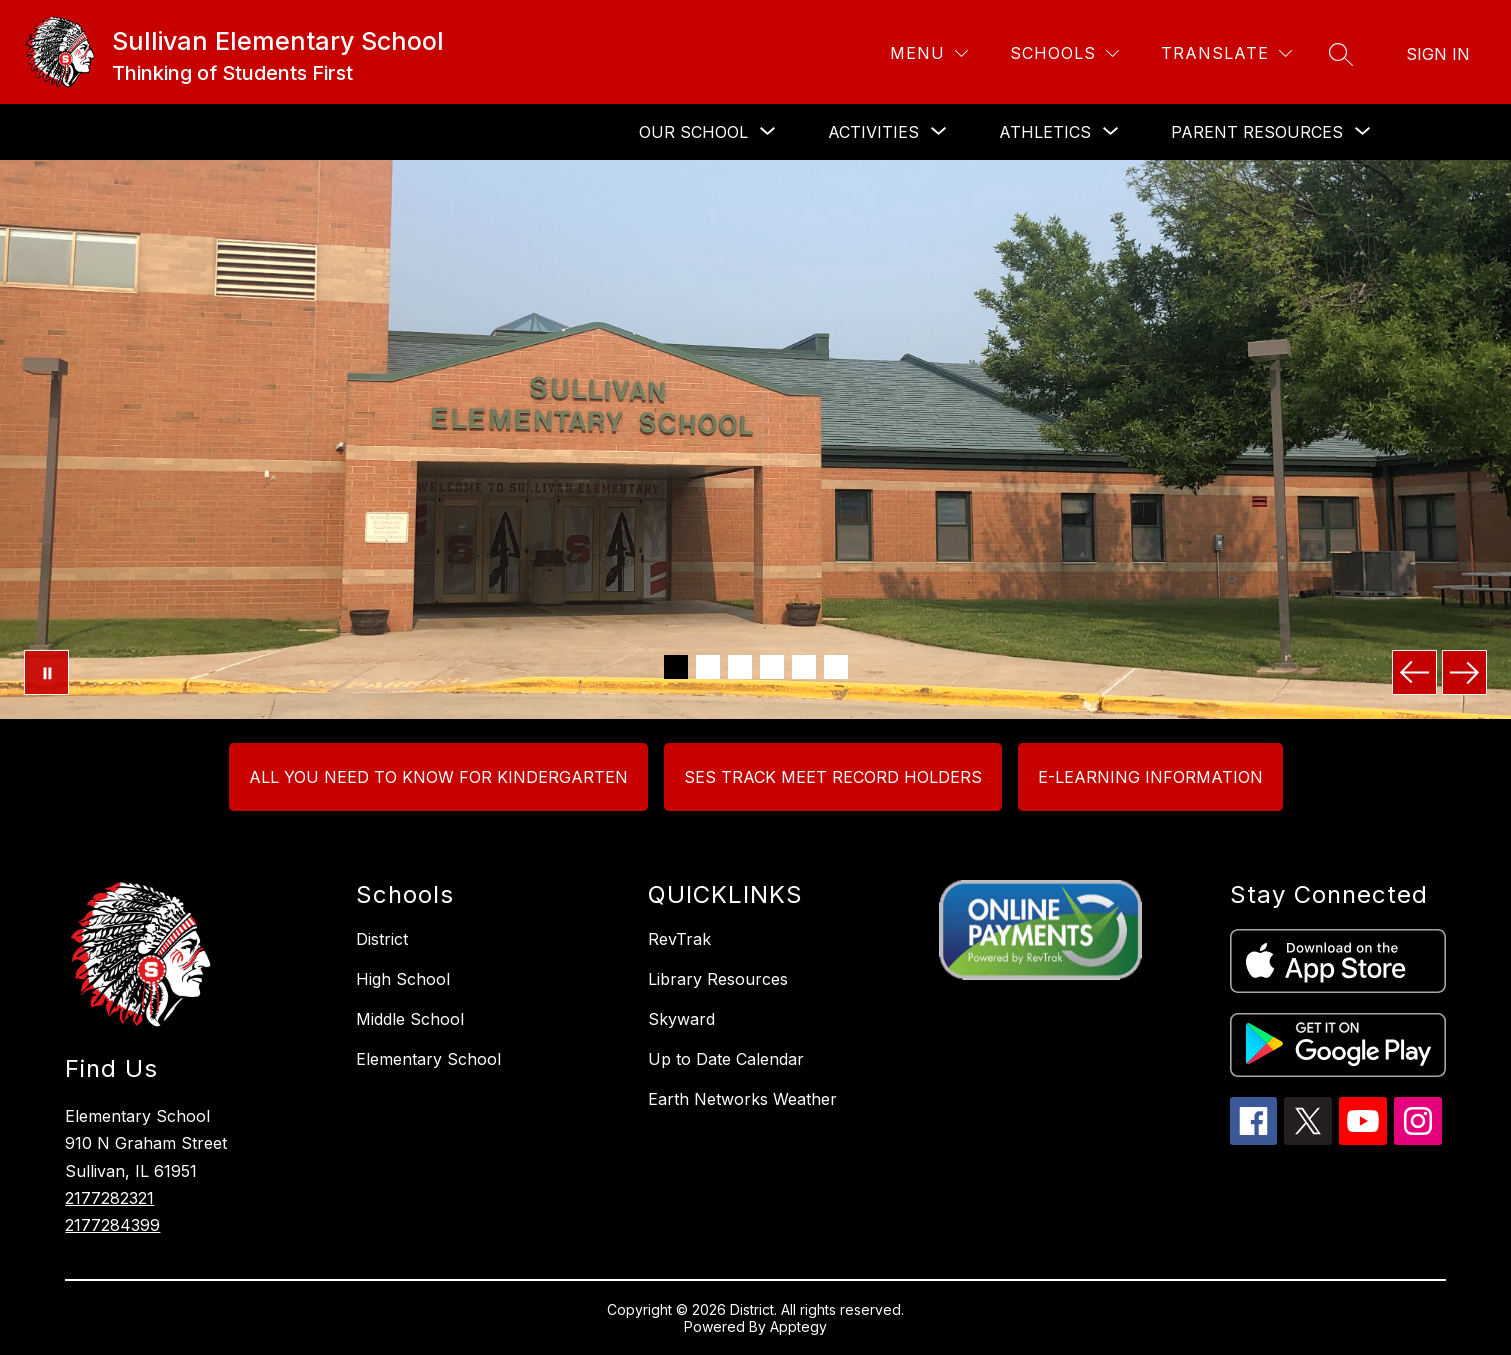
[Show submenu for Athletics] (1045, 132)
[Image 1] (676, 667)
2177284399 (112, 1225)
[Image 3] (740, 667)
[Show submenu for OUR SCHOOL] (693, 132)
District (382, 939)
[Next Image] (1464, 672)
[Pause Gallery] (46, 672)
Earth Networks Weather (742, 1099)
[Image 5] (804, 667)
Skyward (681, 1019)
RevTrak (679, 939)
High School (403, 979)
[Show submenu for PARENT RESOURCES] (1257, 132)
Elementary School (428, 1059)
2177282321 (109, 1198)
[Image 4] (772, 667)
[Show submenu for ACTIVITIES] (873, 132)
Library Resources (718, 979)
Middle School (410, 1019)
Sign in (1438, 54)
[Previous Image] (1414, 672)
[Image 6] (836, 667)
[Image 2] (708, 667)
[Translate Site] (1226, 53)
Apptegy (798, 1326)
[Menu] (929, 53)
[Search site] (1341, 54)
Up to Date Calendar (726, 1059)
